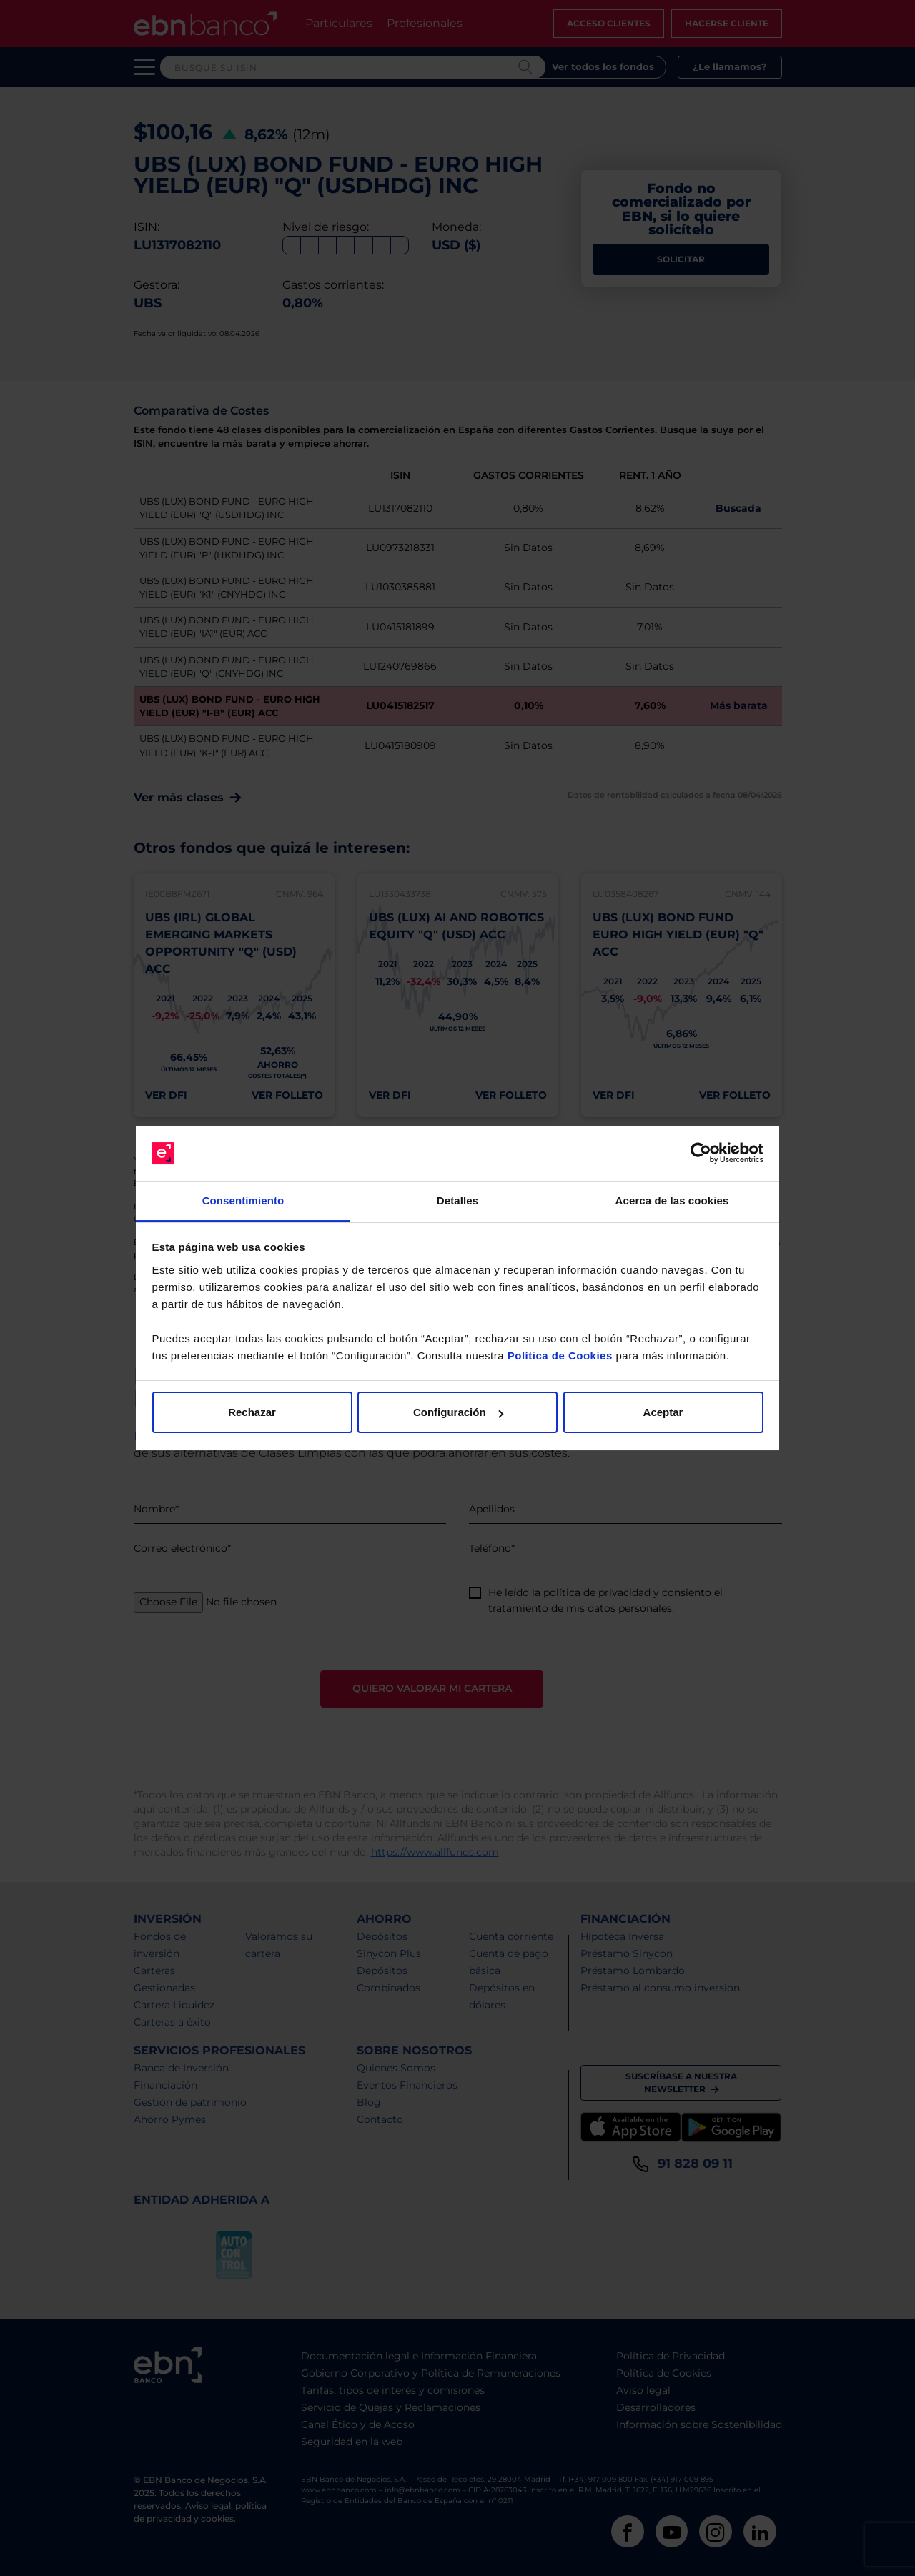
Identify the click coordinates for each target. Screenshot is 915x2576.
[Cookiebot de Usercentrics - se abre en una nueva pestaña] (700, 1153)
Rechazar (252, 1412)
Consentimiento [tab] (243, 1200)
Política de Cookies (560, 1355)
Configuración (458, 1412)
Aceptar (663, 1412)
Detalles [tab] (457, 1200)
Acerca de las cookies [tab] (672, 1200)
